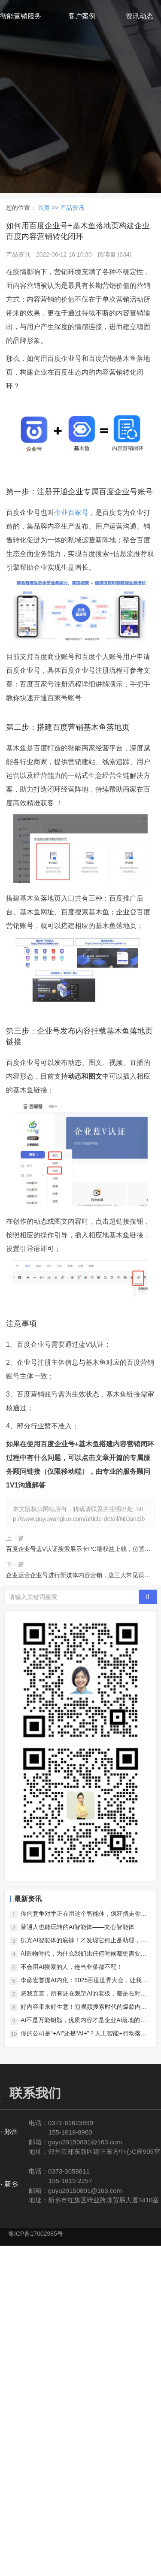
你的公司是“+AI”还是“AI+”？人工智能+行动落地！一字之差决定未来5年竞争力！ (81, 2034)
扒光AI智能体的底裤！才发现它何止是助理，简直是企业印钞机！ (83, 1941)
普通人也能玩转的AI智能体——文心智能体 (77, 1926)
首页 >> (49, 207)
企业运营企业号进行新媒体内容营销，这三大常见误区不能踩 (78, 1576)
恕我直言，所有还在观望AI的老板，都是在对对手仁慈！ (83, 1994)
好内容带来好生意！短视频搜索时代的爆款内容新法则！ (84, 2007)
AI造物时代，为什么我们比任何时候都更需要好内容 (83, 1954)
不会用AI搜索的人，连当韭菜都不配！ (71, 1966)
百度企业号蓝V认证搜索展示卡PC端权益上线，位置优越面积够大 (78, 1550)
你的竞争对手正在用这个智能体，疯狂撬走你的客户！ (84, 1914)
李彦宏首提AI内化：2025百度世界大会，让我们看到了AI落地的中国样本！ (84, 1981)
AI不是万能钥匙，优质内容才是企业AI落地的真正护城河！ (83, 2021)
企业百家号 (71, 512)
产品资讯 (72, 207)
